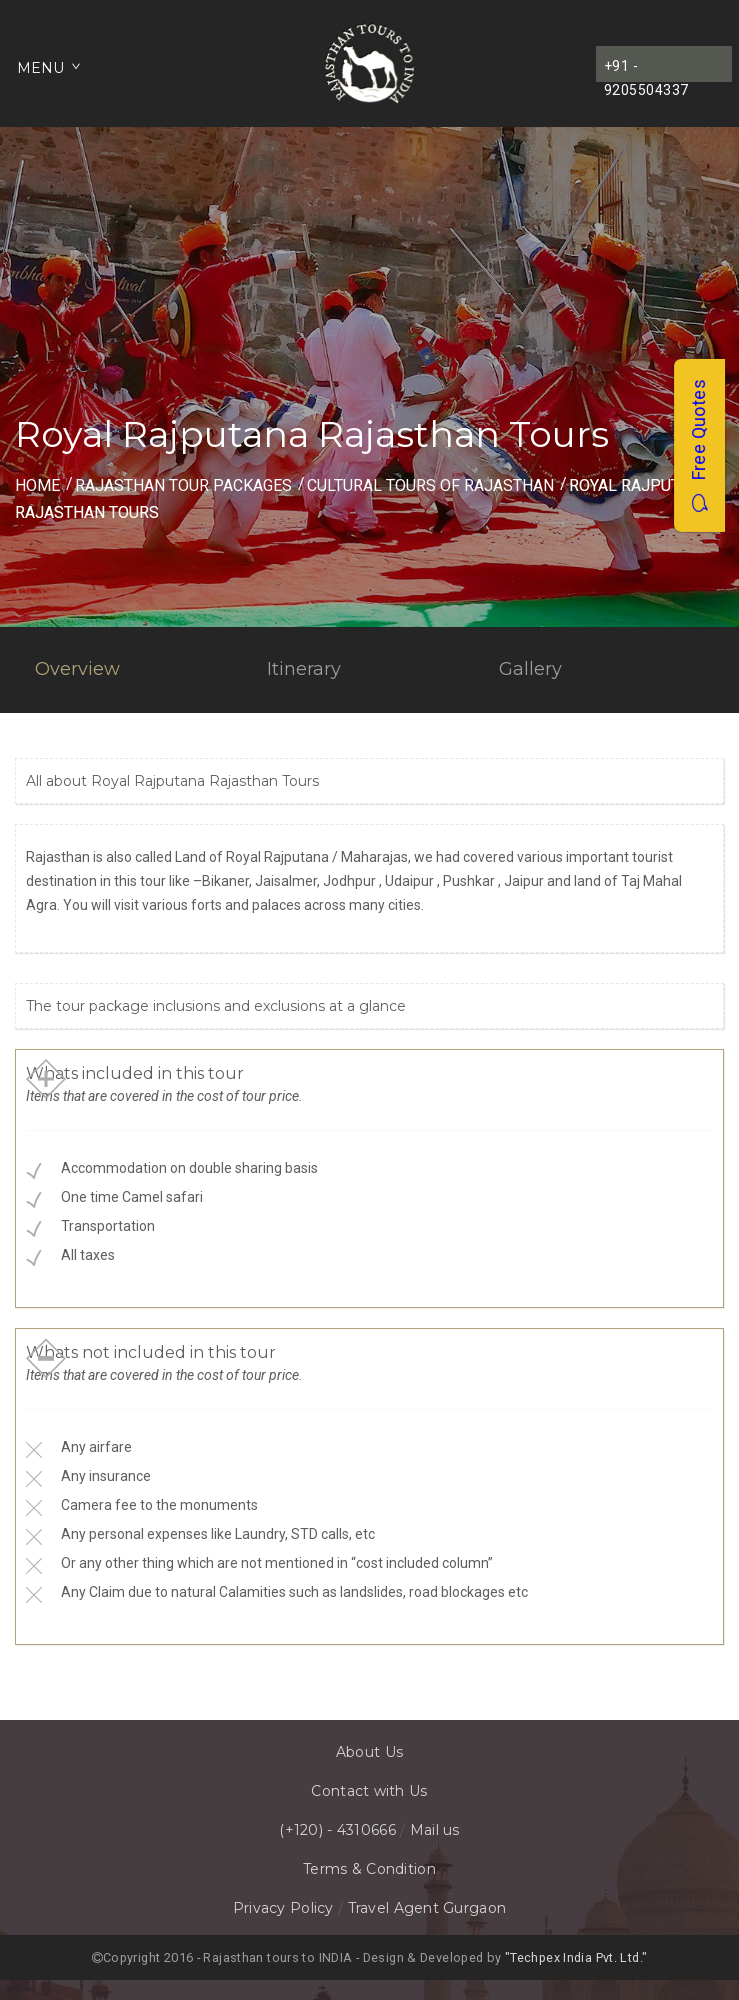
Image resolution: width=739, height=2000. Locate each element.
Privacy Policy (283, 1908)
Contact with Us (369, 1791)
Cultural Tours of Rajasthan (430, 485)
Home (37, 485)
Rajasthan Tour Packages (183, 485)
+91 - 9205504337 (646, 70)
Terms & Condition (369, 1869)
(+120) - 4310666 (337, 1830)
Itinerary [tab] (304, 669)
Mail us (435, 1830)
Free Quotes (698, 445)
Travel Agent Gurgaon (427, 1908)
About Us (369, 1752)
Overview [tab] (77, 669)
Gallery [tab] (530, 669)
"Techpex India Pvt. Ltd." (576, 1957)
